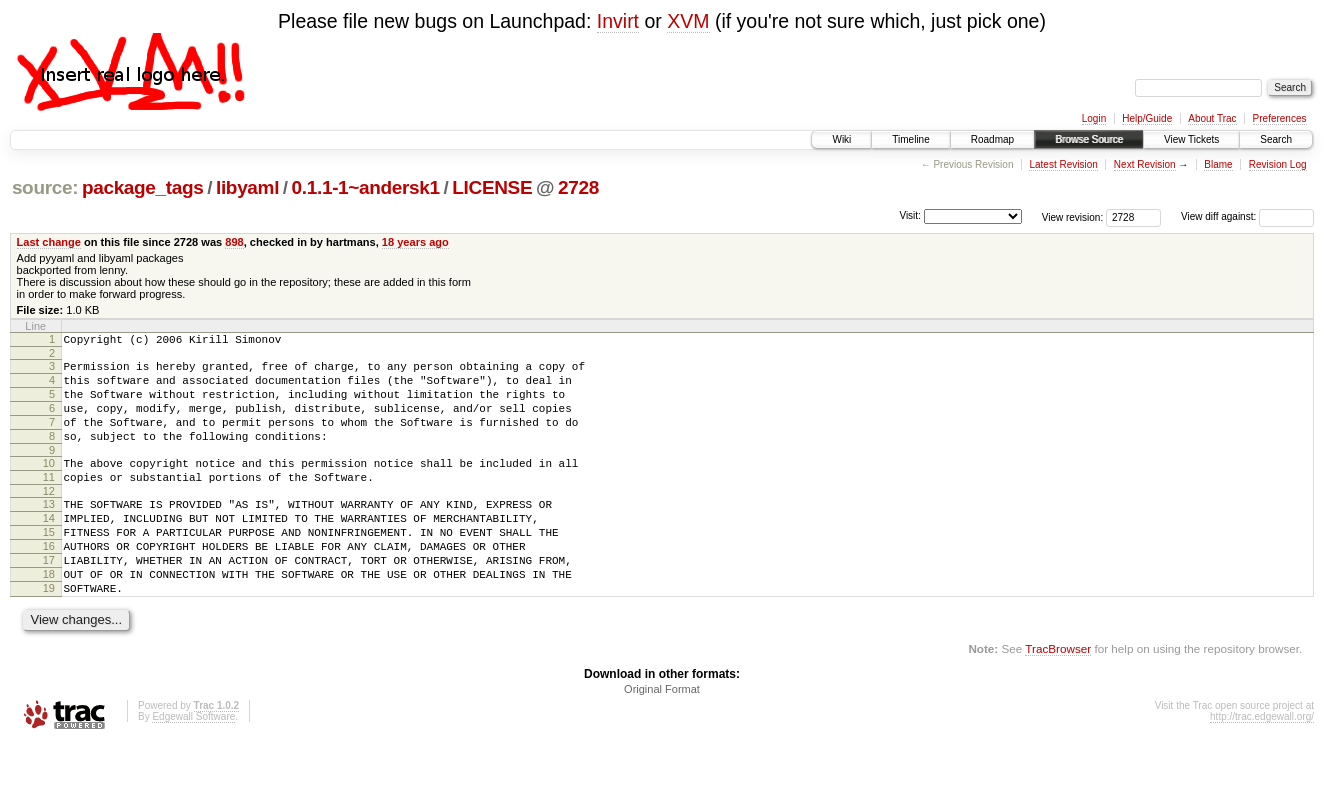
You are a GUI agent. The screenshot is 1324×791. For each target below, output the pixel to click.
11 (49, 501)
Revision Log (1278, 164)
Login (1094, 118)
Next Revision (1145, 164)
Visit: (910, 215)
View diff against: (1247, 216)
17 (49, 599)
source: (45, 187)
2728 (578, 187)
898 (234, 242)
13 (49, 531)
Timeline (910, 139)
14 (49, 548)
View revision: (1073, 216)
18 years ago (415, 242)
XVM (688, 21)
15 (49, 565)
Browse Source (1089, 139)
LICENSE (492, 187)
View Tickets (1191, 139)
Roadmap (992, 139)
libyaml (247, 187)
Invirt (618, 21)
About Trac (1212, 118)
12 (49, 518)
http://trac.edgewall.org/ (1262, 764)
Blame (1218, 164)
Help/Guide (1147, 118)
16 (49, 582)
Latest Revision (1063, 164)
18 (49, 616)
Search (1276, 139)
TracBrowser (1058, 696)
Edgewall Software (193, 764)
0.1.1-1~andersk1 (366, 187)
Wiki (841, 139)
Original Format (662, 737)
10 (49, 484)
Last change (49, 242)
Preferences (1280, 118)
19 (49, 633)
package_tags (143, 187)
